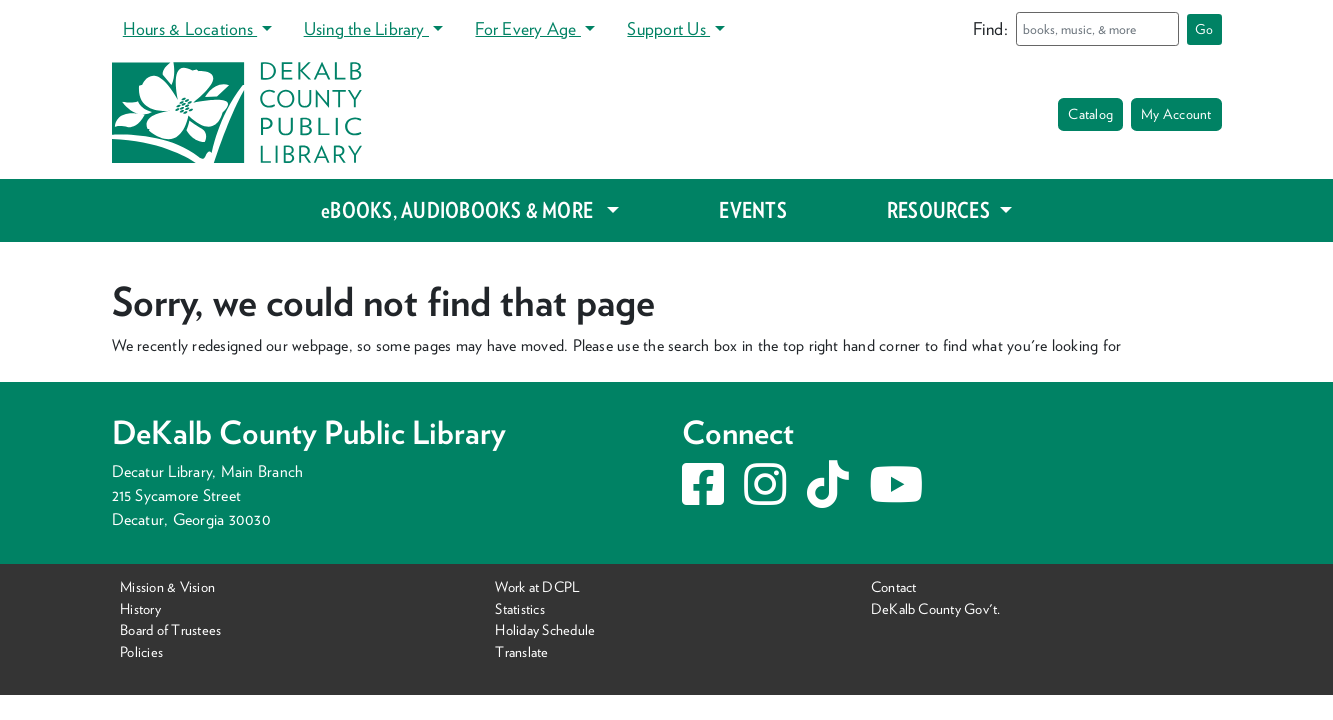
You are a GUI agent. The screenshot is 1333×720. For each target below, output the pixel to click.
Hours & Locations (190, 28)
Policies (141, 651)
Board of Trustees (170, 629)
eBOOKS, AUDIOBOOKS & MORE (461, 210)
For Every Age (527, 28)
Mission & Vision (167, 586)
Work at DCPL (537, 586)
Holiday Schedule (545, 629)
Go (1204, 29)
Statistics (519, 608)
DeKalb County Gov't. (936, 608)
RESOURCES (940, 210)
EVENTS (752, 210)
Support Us (668, 28)
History (140, 608)
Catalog (1090, 114)
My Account (1176, 114)
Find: (990, 28)
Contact (894, 586)
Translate (521, 651)
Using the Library (366, 28)
